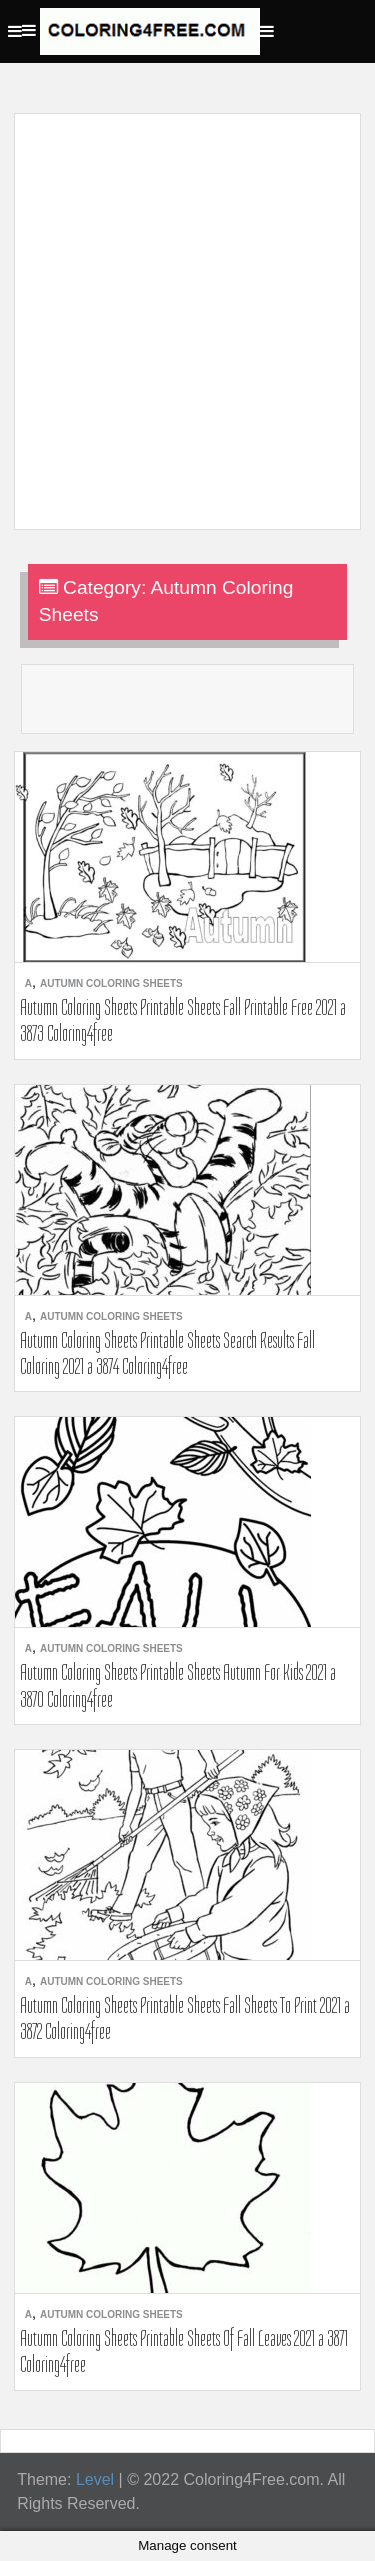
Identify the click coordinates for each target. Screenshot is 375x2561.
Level (95, 2479)
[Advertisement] (187, 309)
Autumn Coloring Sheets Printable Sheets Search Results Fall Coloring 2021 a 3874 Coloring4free (167, 1353)
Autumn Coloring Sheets (111, 983)
